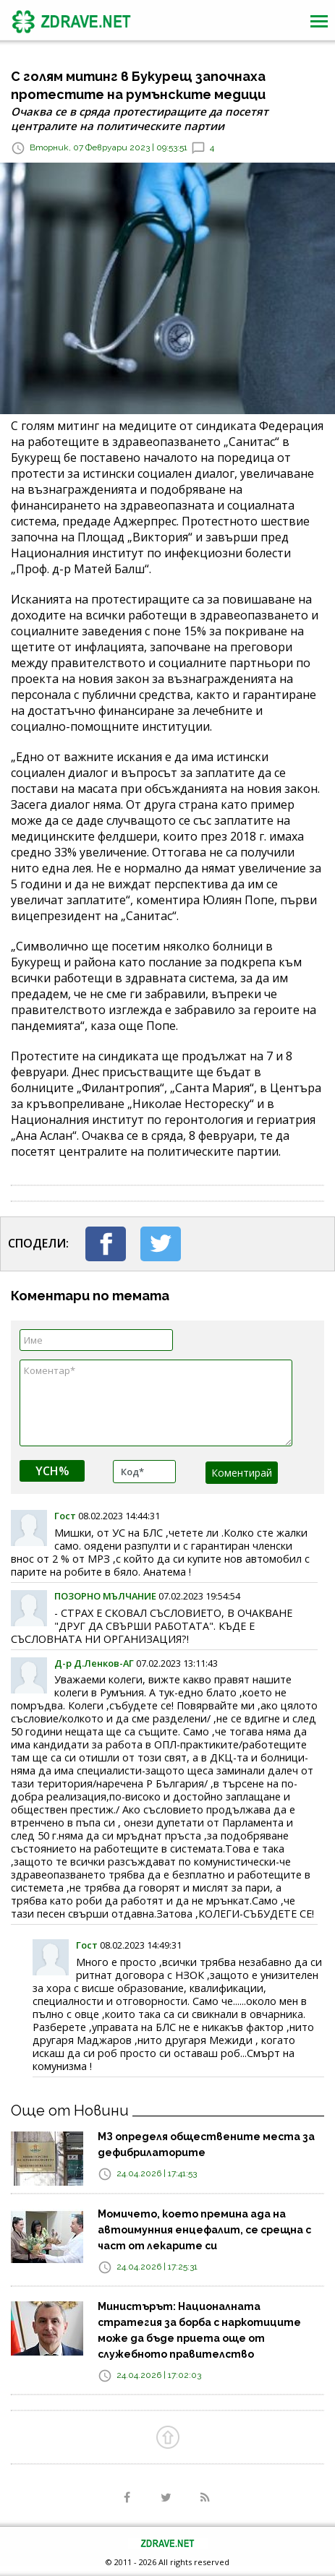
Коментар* (156, 1403)
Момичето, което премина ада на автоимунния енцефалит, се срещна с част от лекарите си (204, 2229)
